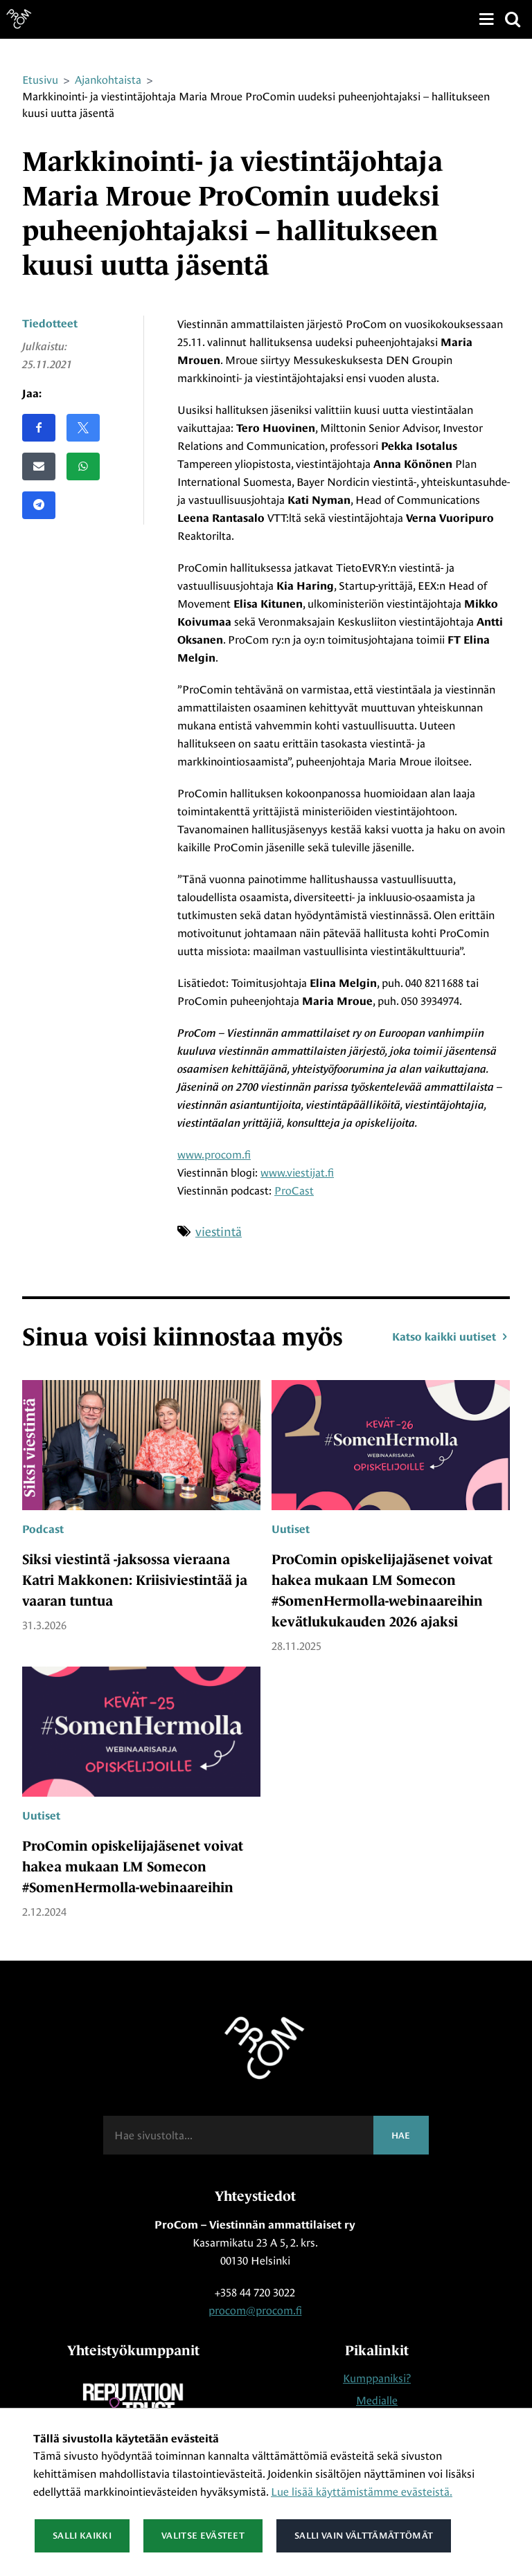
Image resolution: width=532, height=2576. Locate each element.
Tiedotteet (50, 324)
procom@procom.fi (255, 2310)
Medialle (377, 2400)
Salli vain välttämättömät (363, 2535)
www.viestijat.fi (297, 1172)
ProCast (294, 1190)
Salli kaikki (82, 2535)
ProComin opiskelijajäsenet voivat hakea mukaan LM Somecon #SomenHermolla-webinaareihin (132, 1866)
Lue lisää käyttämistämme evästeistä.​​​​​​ (361, 2491)
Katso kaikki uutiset (451, 1336)
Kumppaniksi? (377, 2378)
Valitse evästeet (203, 2535)
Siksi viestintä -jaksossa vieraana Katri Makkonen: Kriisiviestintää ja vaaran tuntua (134, 1580)
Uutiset (291, 1529)
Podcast (43, 1529)
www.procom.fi (214, 1154)
